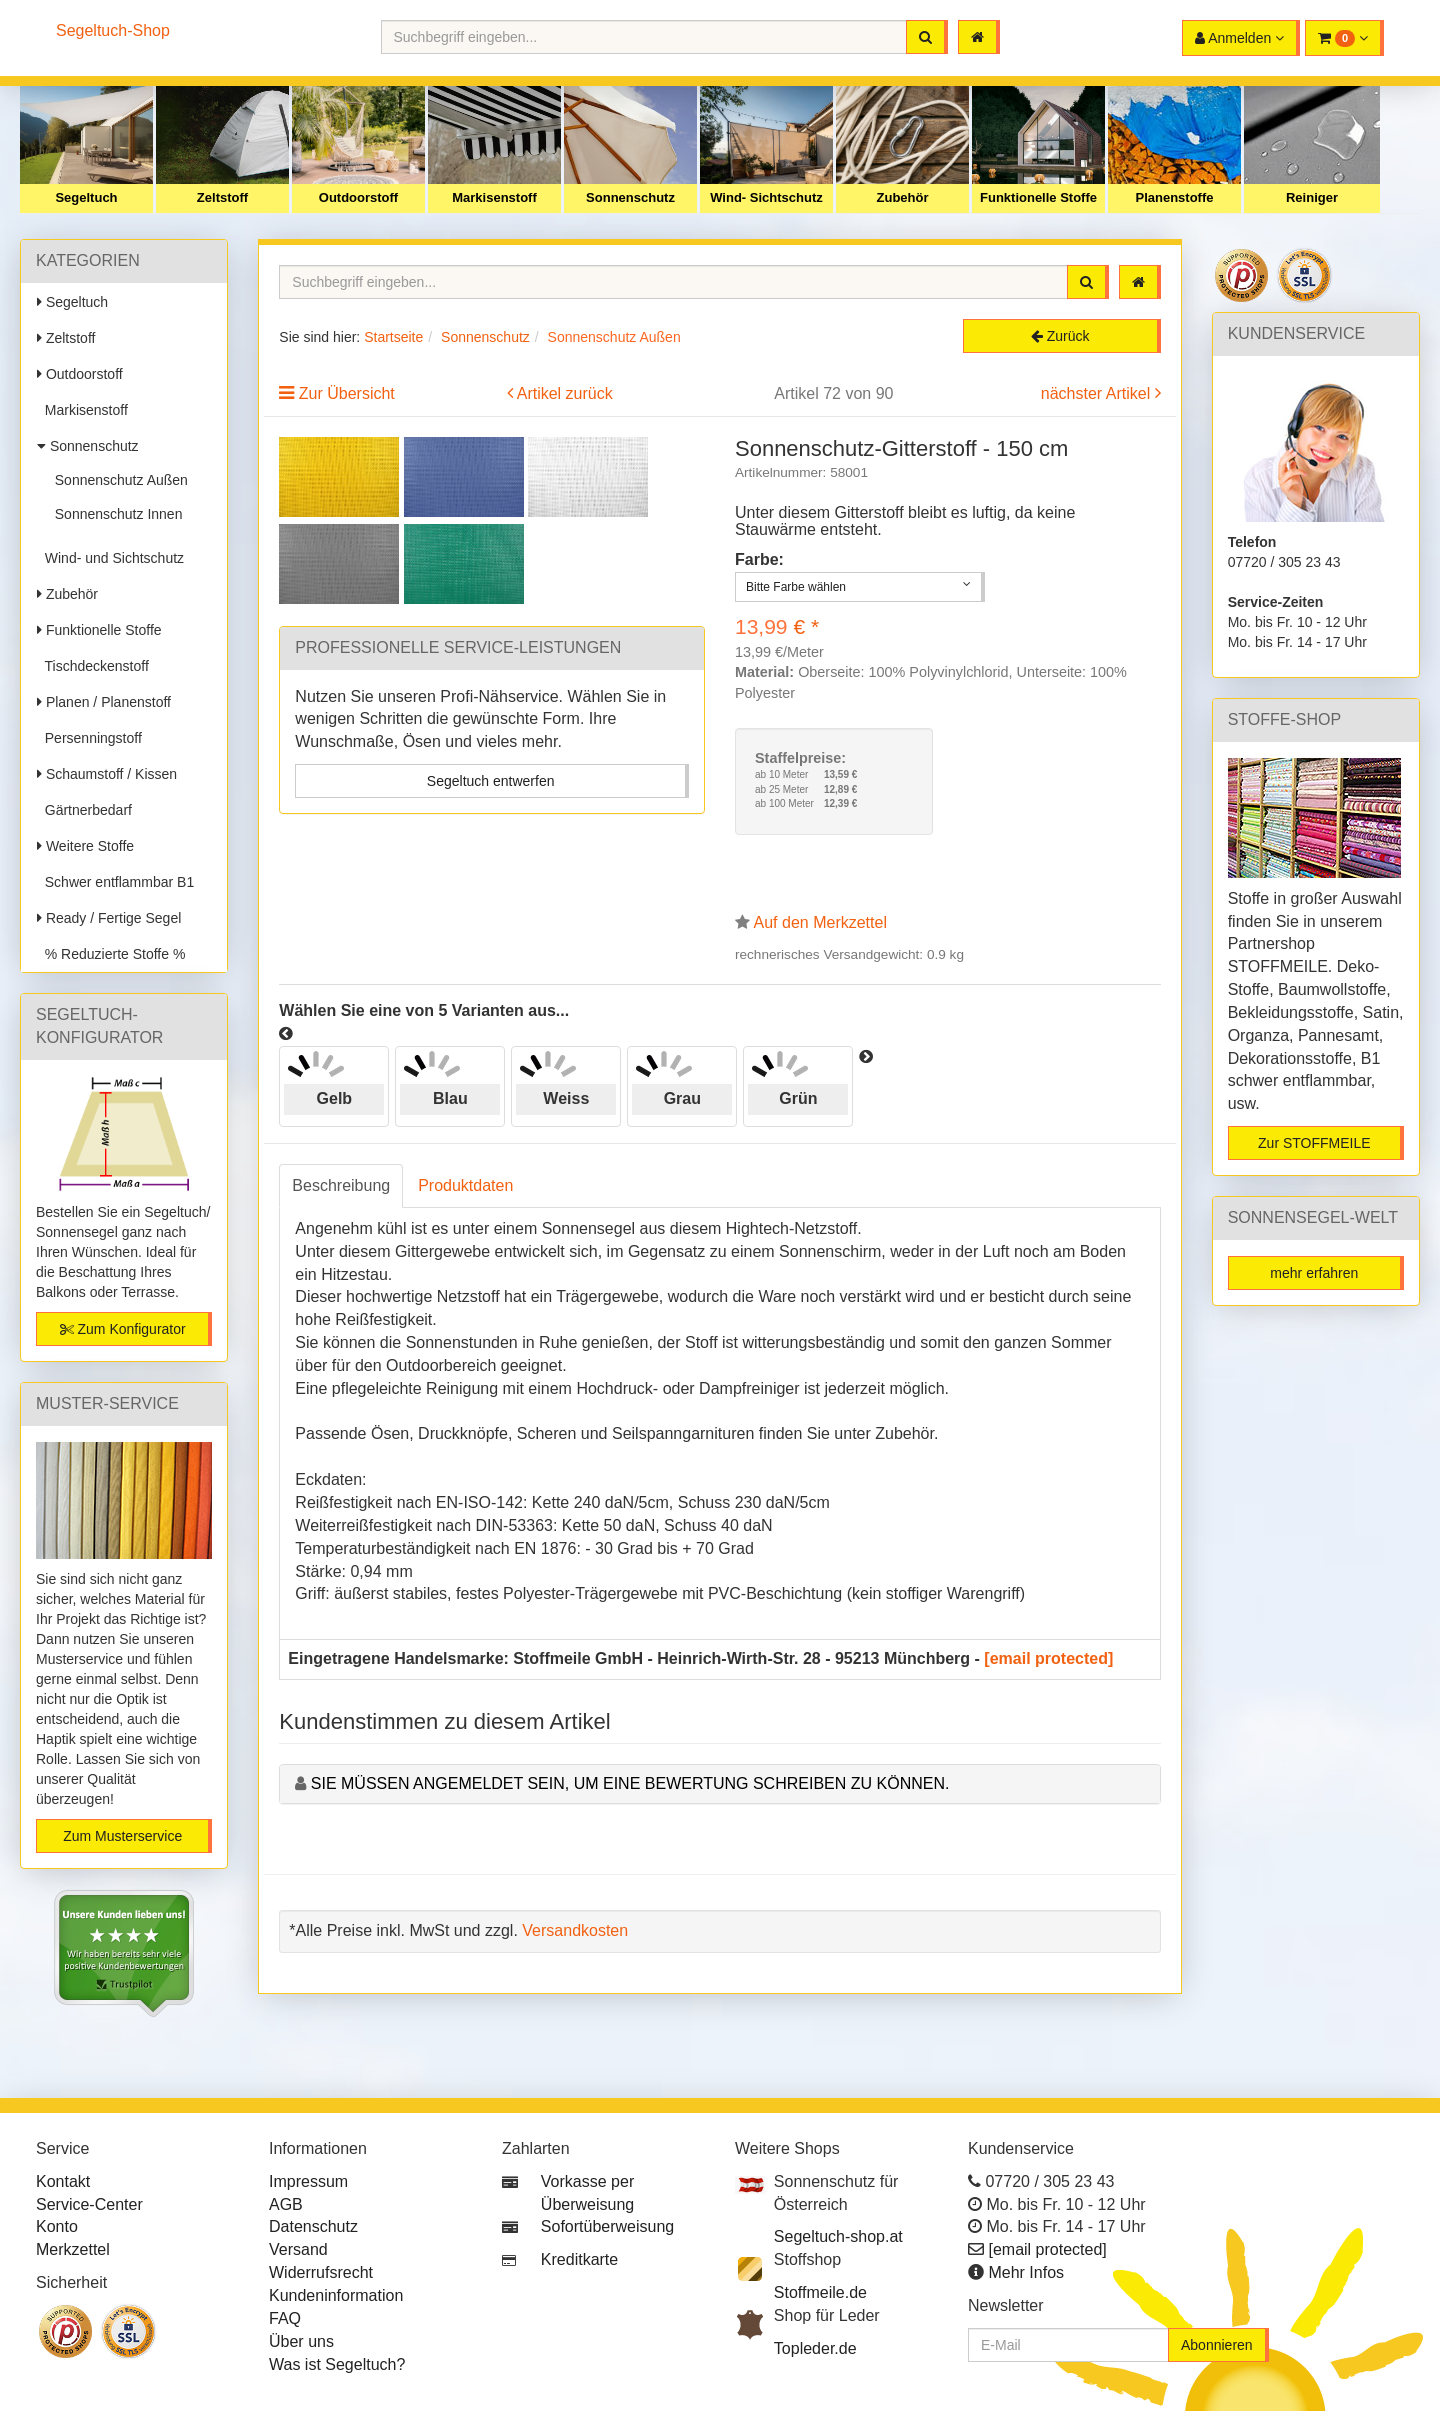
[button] (1344, 38)
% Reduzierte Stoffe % (111, 954)
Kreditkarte (579, 2259)
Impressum (308, 2181)
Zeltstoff (222, 197)
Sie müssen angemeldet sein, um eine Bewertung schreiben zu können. (630, 1783)
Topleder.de (815, 2348)
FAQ (285, 2318)
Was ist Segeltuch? (337, 2364)
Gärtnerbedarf (84, 810)
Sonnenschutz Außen (117, 480)
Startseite (393, 337)
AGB (286, 2204)
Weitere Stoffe (85, 846)
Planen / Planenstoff (104, 702)
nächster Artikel (1098, 393)
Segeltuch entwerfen (491, 781)
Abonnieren (1217, 2345)
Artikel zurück (565, 393)
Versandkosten (575, 1930)
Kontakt (63, 2181)
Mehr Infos (1026, 2272)
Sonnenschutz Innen (114, 514)
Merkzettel (73, 2249)
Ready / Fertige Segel (109, 918)
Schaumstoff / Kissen (107, 774)
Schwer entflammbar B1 (115, 882)
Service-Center (89, 2204)
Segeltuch (86, 197)
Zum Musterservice (122, 1836)
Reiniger (1312, 197)
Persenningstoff (89, 738)
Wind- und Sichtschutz (110, 558)
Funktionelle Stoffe (1038, 197)
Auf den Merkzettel (820, 922)
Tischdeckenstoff (93, 666)
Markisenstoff (494, 197)
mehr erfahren (1314, 1273)
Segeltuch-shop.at (838, 2236)
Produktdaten (465, 1185)
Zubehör (903, 197)
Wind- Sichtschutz (766, 197)
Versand (298, 2249)
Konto (57, 2226)
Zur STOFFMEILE (1314, 1143)
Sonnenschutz (630, 197)
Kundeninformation (336, 2295)
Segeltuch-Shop (113, 30)
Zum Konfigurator (123, 1329)
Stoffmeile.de (820, 2292)
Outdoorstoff (358, 197)
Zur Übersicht (347, 393)
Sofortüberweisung (607, 2226)
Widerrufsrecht (321, 2272)
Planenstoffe (1174, 197)
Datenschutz (313, 2226)
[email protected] (1048, 1658)
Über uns (301, 2341)
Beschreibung (341, 1185)
